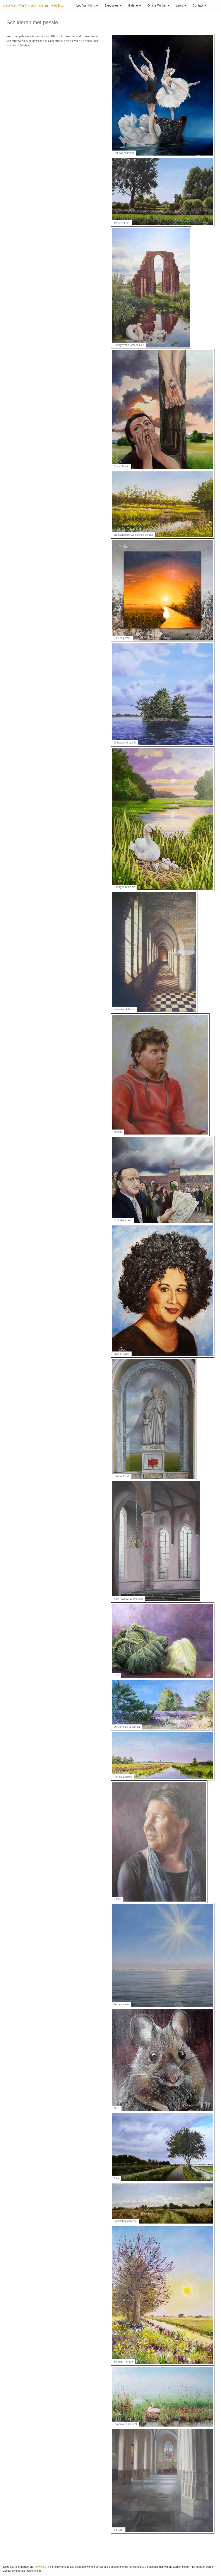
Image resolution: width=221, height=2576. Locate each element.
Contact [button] (199, 5)
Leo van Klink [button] (87, 5)
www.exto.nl (42, 2566)
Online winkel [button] (158, 5)
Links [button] (181, 5)
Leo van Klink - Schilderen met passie (36, 5)
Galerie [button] (134, 5)
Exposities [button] (113, 5)
